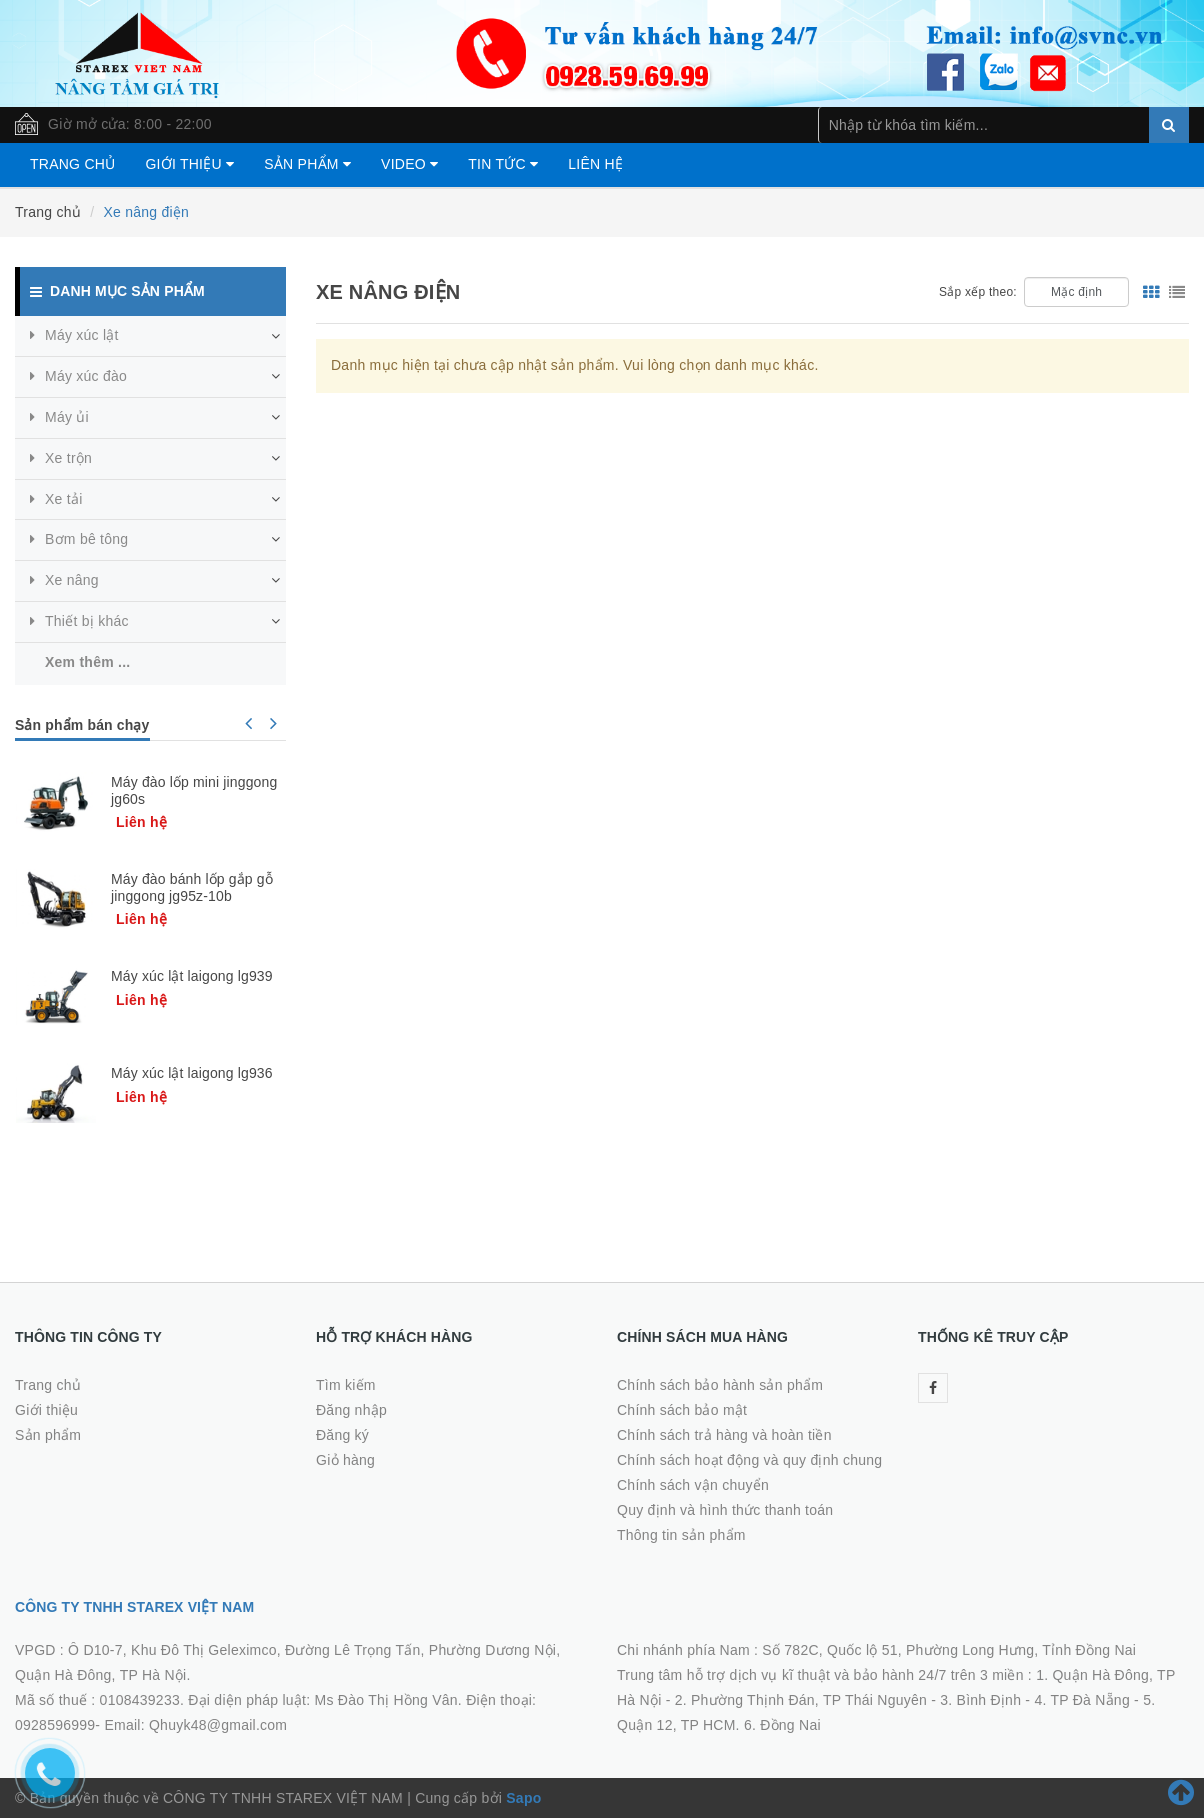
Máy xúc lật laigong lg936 (192, 1073)
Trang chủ (72, 164)
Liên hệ (595, 164)
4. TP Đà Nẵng (1082, 1700)
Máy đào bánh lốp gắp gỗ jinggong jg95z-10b (192, 887)
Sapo (523, 1798)
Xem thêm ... (87, 662)
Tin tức (503, 164)
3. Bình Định (980, 1700)
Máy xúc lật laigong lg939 (192, 976)
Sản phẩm (307, 164)
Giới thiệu (189, 164)
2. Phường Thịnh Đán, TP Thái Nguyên (801, 1700)
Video (409, 164)
